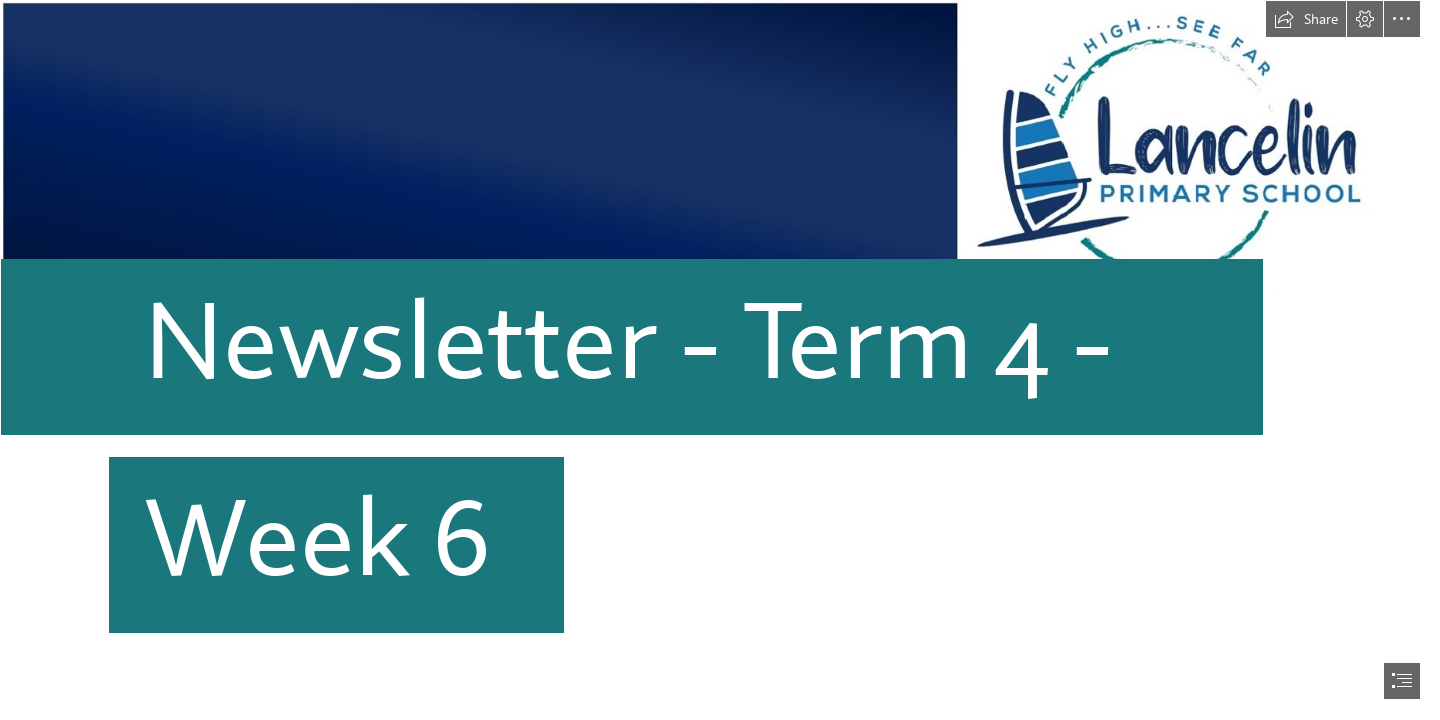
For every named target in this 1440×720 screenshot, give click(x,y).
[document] (720, 360)
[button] (1306, 19)
